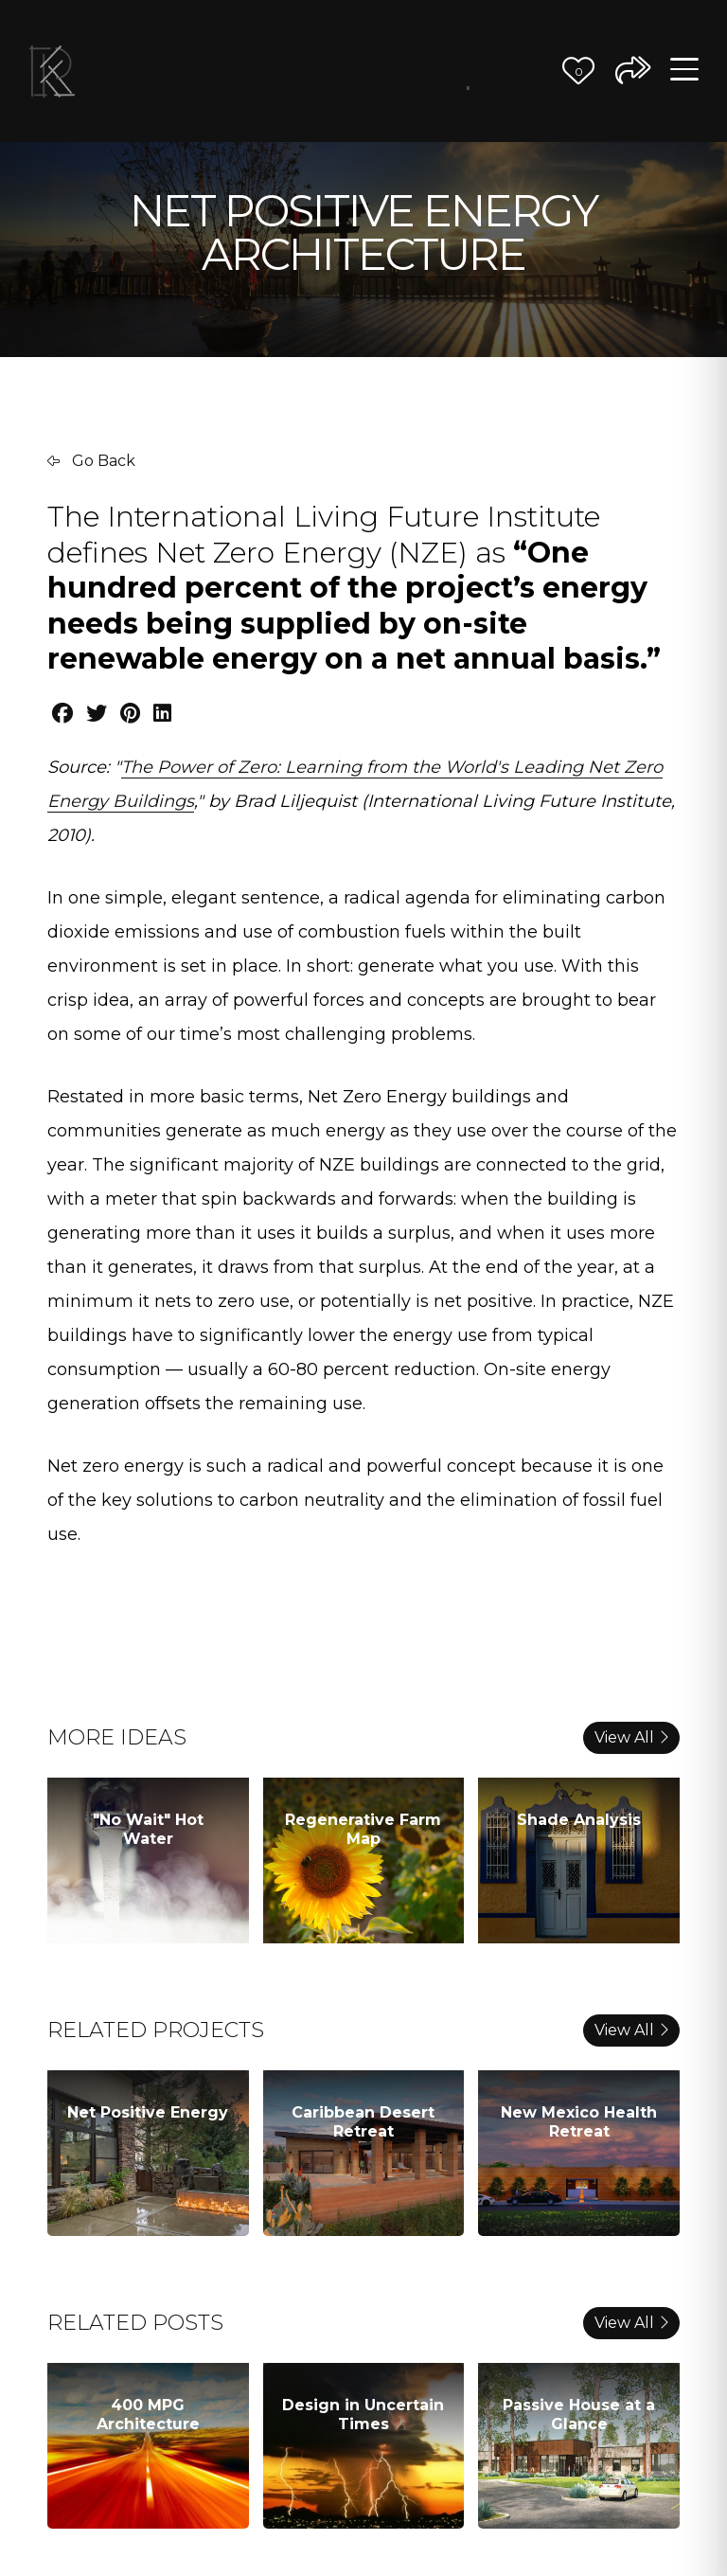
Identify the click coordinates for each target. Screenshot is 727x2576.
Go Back (91, 461)
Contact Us (527, 71)
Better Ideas (468, 82)
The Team (438, 71)
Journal (498, 71)
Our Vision (379, 71)
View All (631, 1737)
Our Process (408, 71)
